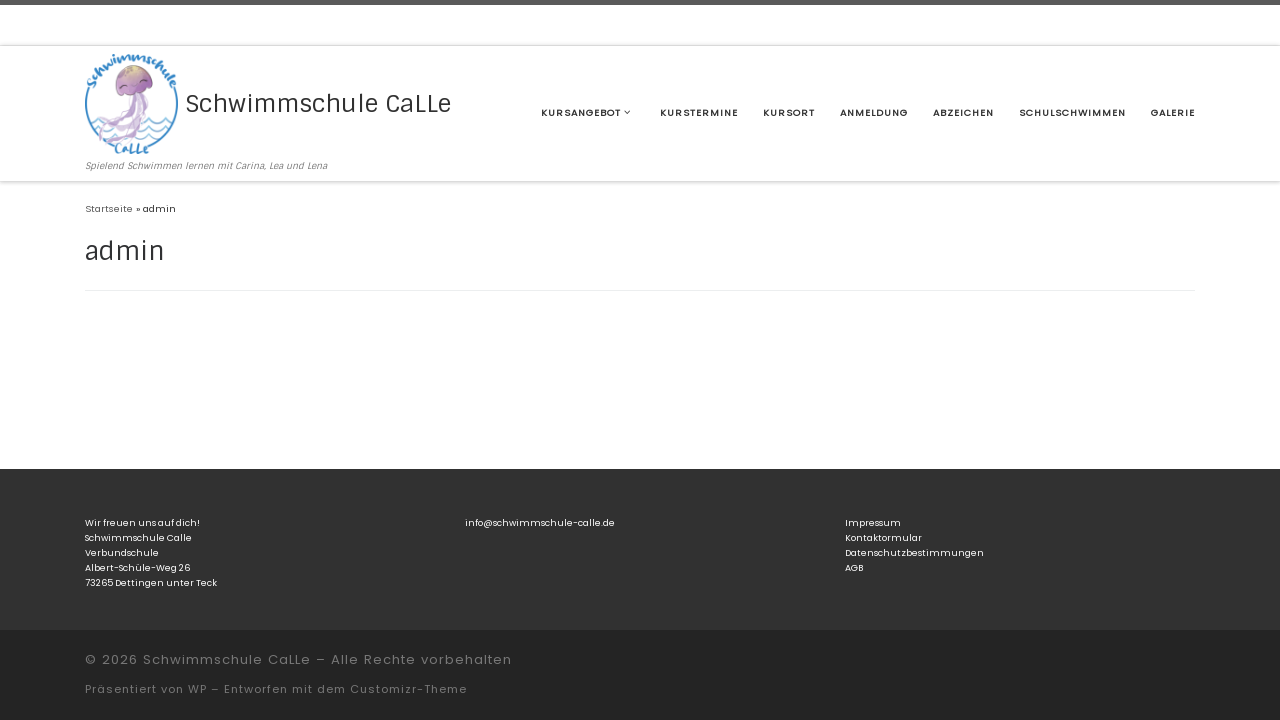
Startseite (109, 208)
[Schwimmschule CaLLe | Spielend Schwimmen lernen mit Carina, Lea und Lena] (131, 102)
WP (197, 689)
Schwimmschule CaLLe (227, 659)
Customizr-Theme (408, 689)
